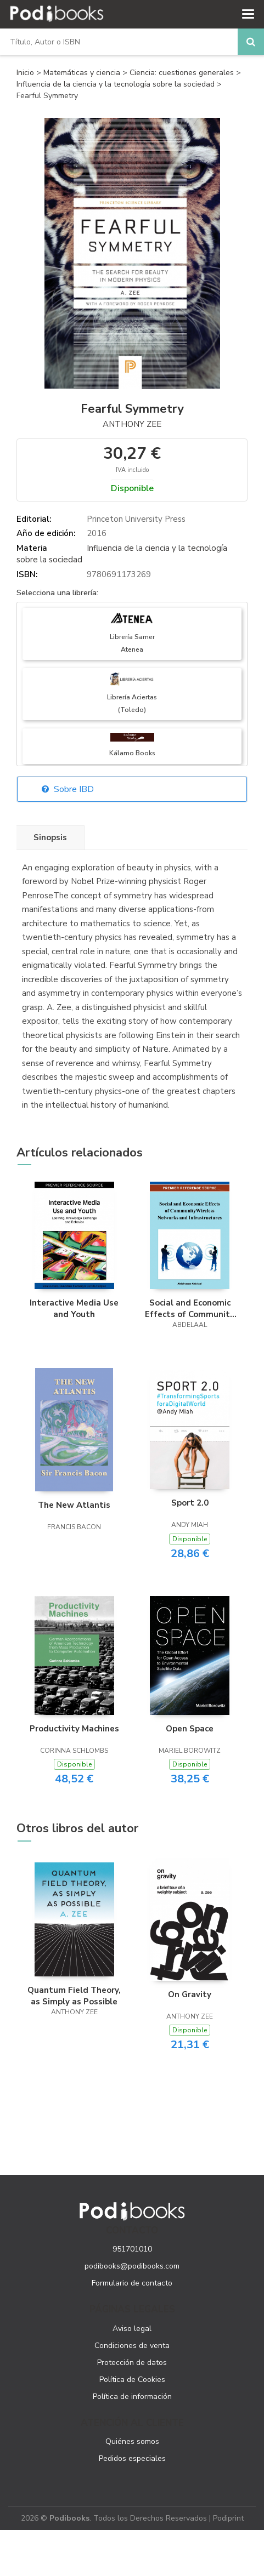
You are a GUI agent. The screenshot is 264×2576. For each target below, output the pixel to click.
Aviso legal (132, 2328)
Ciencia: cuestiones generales (183, 72)
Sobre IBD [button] (68, 789)
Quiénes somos (132, 2441)
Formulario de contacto (132, 2283)
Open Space (190, 1728)
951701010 (132, 2249)
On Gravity (189, 1994)
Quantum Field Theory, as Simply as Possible (74, 1996)
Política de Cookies (132, 2379)
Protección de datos (132, 2362)
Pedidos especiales (132, 2458)
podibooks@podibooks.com (132, 2266)
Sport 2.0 (190, 1502)
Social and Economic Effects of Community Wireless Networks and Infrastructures (189, 1308)
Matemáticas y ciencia (82, 72)
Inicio (25, 72)
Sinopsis (50, 837)
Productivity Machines (74, 1728)
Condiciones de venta (132, 2345)
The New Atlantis (74, 1505)
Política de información (132, 2396)
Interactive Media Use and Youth (74, 1308)
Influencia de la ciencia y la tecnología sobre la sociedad (116, 84)
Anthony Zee (132, 424)
